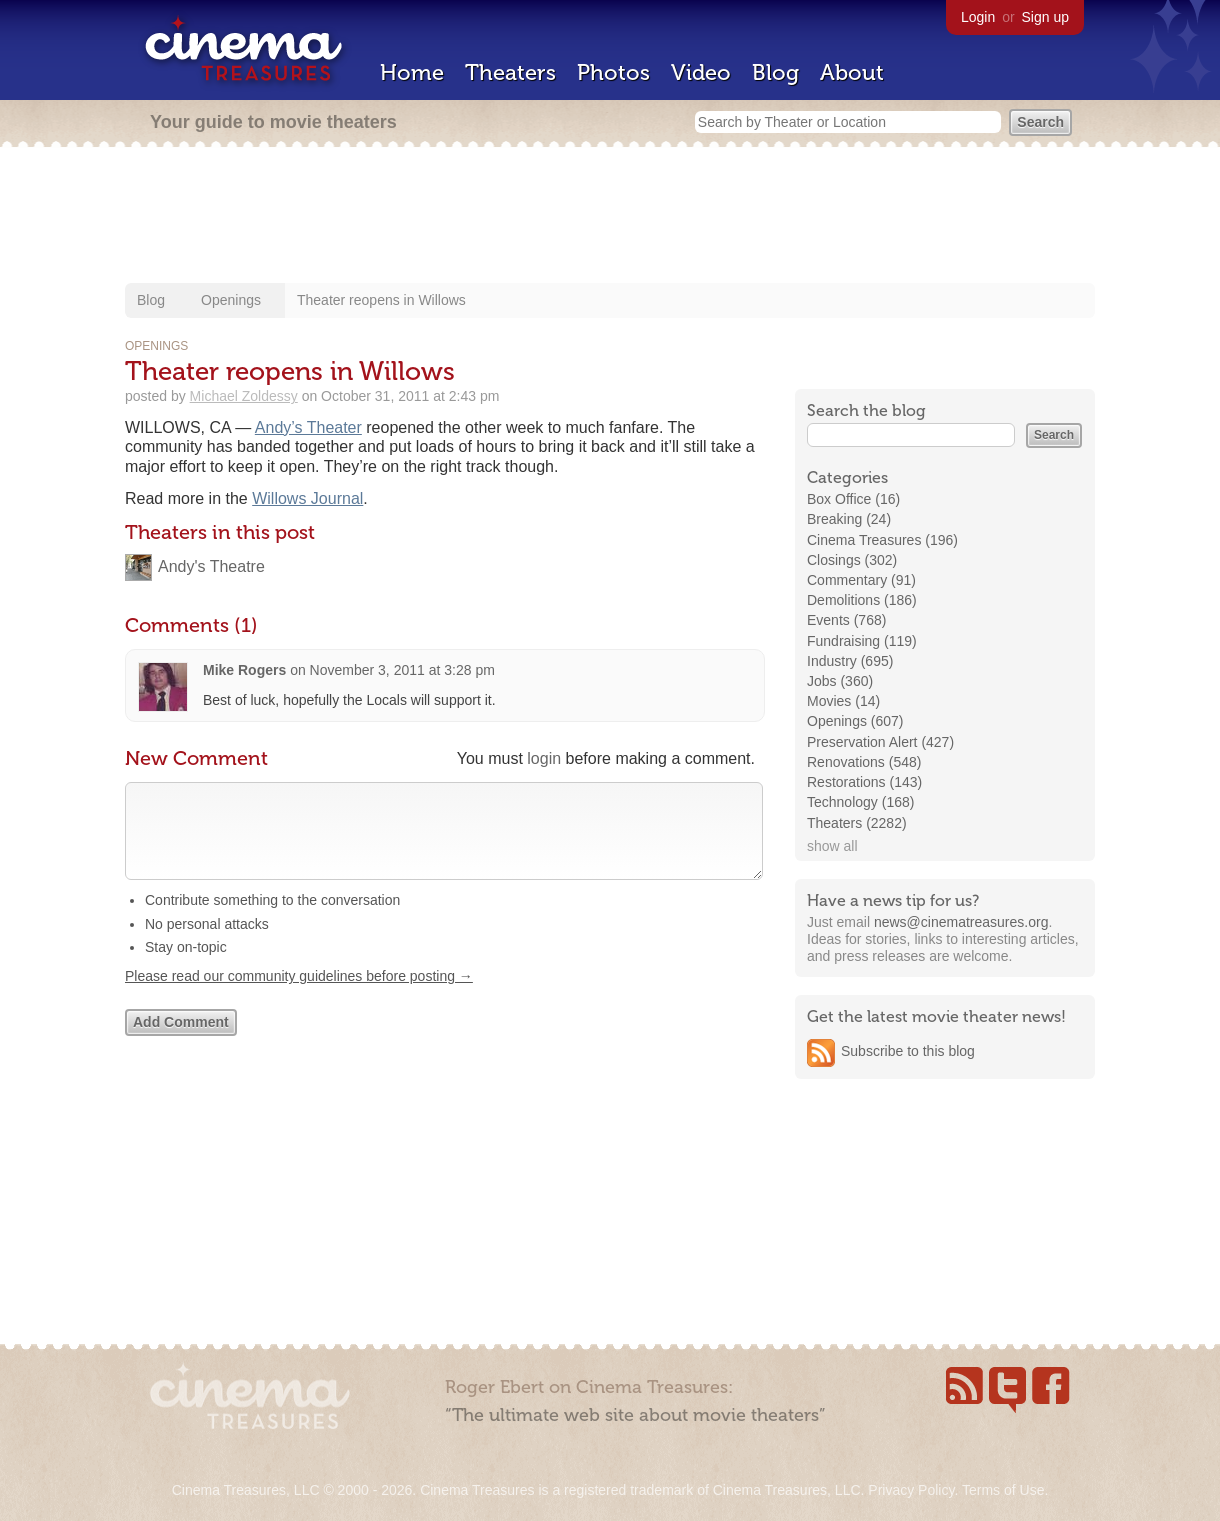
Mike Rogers (244, 670)
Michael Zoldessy (244, 396)
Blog (775, 72)
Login (978, 17)
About (852, 72)
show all (832, 846)
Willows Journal (307, 498)
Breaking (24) (849, 519)
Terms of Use (1003, 1490)
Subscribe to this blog (908, 1051)
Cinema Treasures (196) (882, 540)
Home (412, 72)
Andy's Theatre (211, 566)
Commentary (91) (861, 580)
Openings (231, 300)
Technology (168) (860, 802)
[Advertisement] (610, 217)
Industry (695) (850, 661)
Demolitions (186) (862, 600)
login (544, 758)
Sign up (1045, 17)
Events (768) (846, 620)
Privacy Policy (911, 1490)
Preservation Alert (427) (880, 742)
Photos (613, 72)
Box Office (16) (853, 499)
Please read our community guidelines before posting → (299, 996)
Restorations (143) (864, 782)
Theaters (510, 72)
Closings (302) (852, 560)
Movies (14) (843, 701)
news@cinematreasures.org (961, 922)
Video (701, 72)
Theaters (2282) (857, 823)
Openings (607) (855, 721)
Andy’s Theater (308, 427)
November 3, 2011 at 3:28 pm (402, 670)
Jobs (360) (840, 681)
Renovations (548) (864, 762)
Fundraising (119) (862, 641)
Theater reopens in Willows (381, 300)
